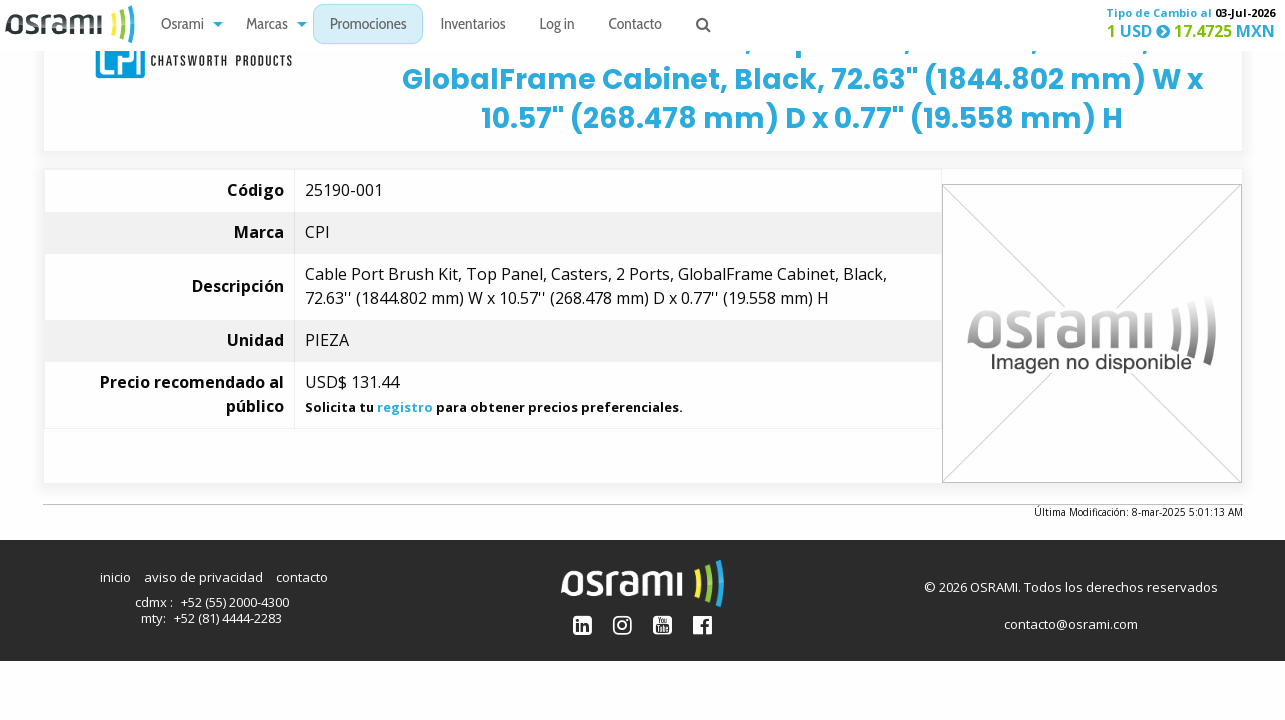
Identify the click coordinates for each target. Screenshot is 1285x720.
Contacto (635, 25)
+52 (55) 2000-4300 (235, 602)
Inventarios (472, 25)
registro (405, 407)
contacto (302, 577)
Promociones (368, 25)
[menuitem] (186, 24)
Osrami (182, 25)
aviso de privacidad (203, 577)
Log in (557, 25)
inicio (115, 577)
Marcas (267, 25)
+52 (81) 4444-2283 (228, 618)
